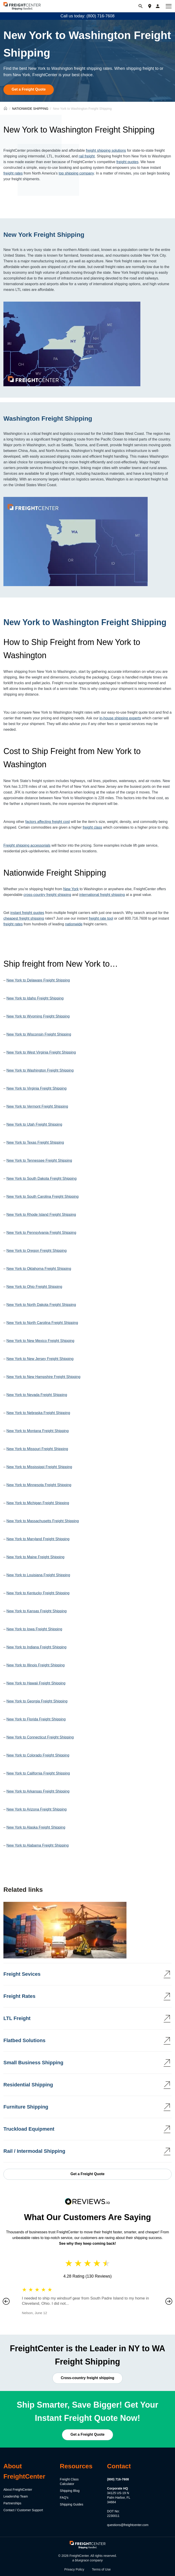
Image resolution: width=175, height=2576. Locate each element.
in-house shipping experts (120, 718)
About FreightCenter (17, 2489)
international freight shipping (102, 895)
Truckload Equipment (28, 2129)
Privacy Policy (74, 2569)
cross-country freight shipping (47, 895)
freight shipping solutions (106, 150)
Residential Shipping (28, 2085)
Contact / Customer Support (23, 2510)
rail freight (87, 156)
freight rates (13, 173)
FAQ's (64, 2497)
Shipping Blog (70, 2490)
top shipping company (76, 173)
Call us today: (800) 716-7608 (87, 16)
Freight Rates (19, 1996)
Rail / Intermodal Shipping (34, 2151)
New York (71, 889)
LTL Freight (17, 2018)
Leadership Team (15, 2496)
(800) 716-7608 (118, 2479)
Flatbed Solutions (24, 2040)
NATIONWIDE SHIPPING (30, 108)
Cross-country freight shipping (87, 2378)
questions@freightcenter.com (128, 2525)
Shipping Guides (71, 2504)
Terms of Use (101, 2569)
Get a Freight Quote (29, 89)
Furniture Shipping (25, 2107)
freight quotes (127, 162)
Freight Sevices (22, 1974)
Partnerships (12, 2503)
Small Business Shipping (33, 2062)
